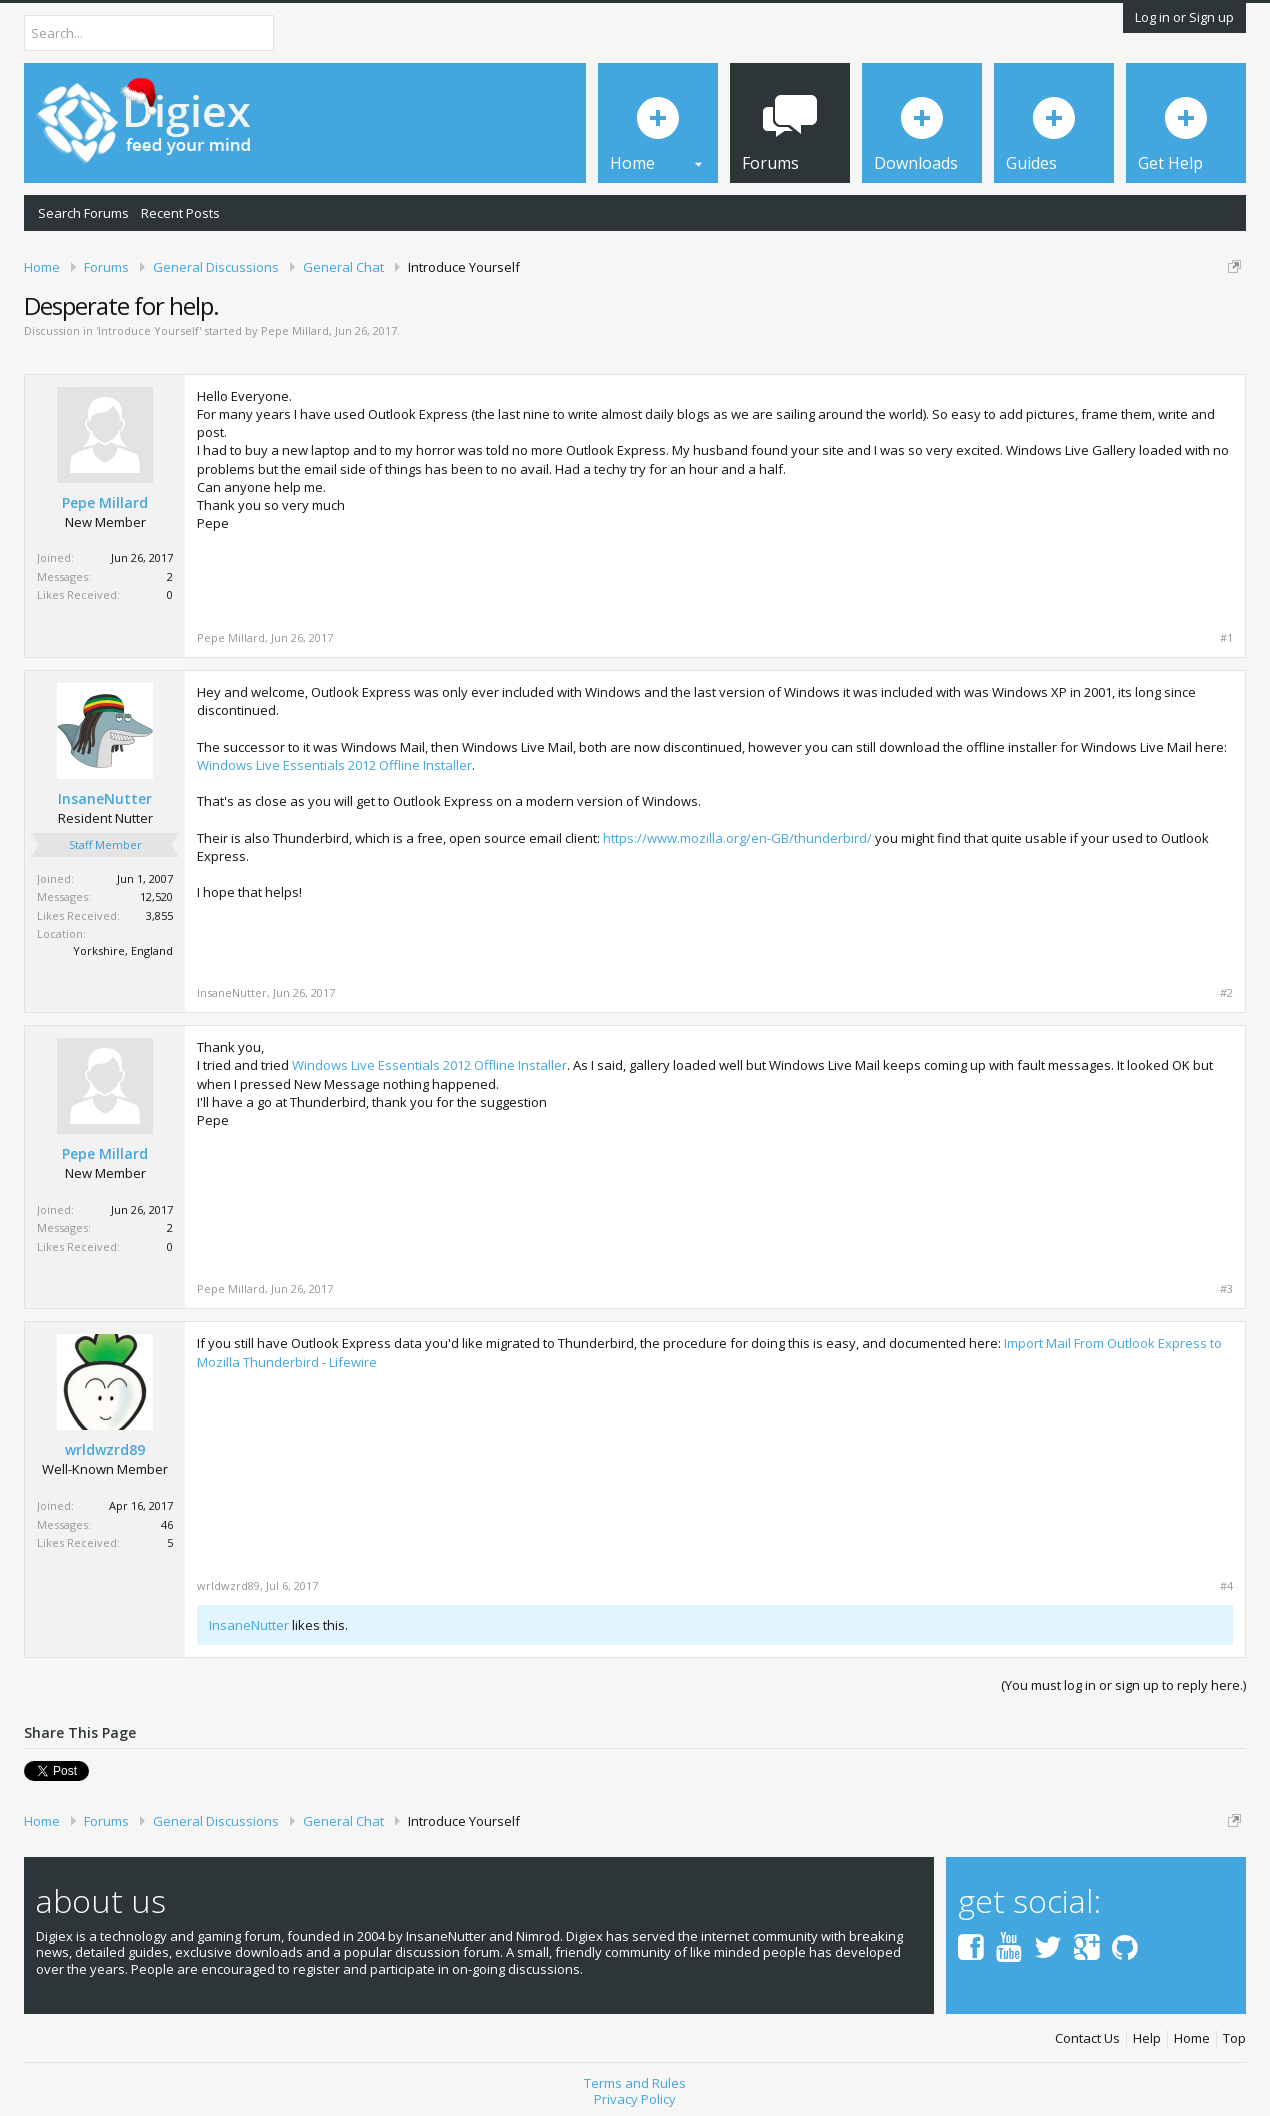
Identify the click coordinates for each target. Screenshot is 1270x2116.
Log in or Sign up (1184, 17)
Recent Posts (180, 213)
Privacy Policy (635, 2099)
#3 (1226, 1289)
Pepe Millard (295, 330)
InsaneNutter (105, 799)
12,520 (156, 896)
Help (1147, 2038)
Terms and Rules (635, 2083)
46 (167, 1524)
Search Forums (83, 213)
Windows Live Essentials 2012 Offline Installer (334, 765)
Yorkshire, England (123, 950)
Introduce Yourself (148, 330)
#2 (1226, 993)
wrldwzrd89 (105, 1450)
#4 (1226, 1586)
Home (1192, 2038)
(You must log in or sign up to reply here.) (1123, 1685)
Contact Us (1087, 2038)
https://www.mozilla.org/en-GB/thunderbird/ (737, 838)
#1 (1226, 638)
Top (1234, 2038)
